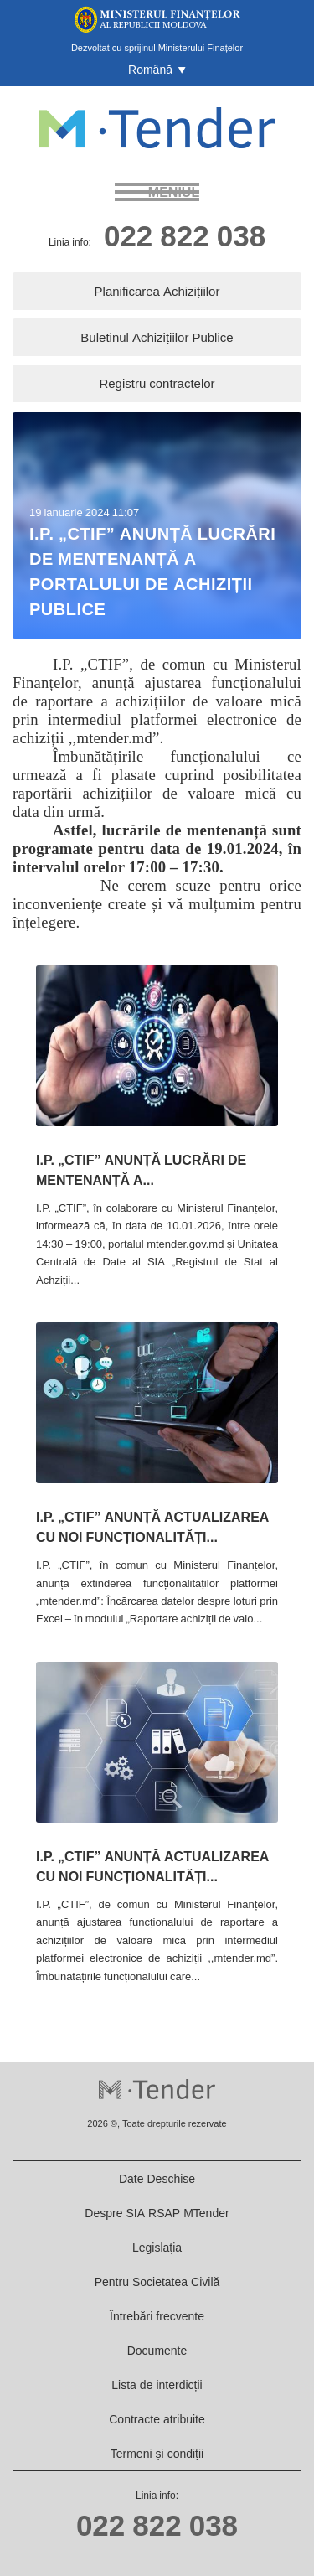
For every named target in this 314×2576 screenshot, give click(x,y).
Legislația (157, 2247)
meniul (173, 192)
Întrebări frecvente (157, 2316)
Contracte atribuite (157, 2419)
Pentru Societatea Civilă (157, 2281)
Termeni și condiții (157, 2453)
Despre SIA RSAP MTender (157, 2213)
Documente (157, 2350)
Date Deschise (157, 2178)
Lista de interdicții (156, 2384)
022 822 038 (184, 235)
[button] (157, 69)
